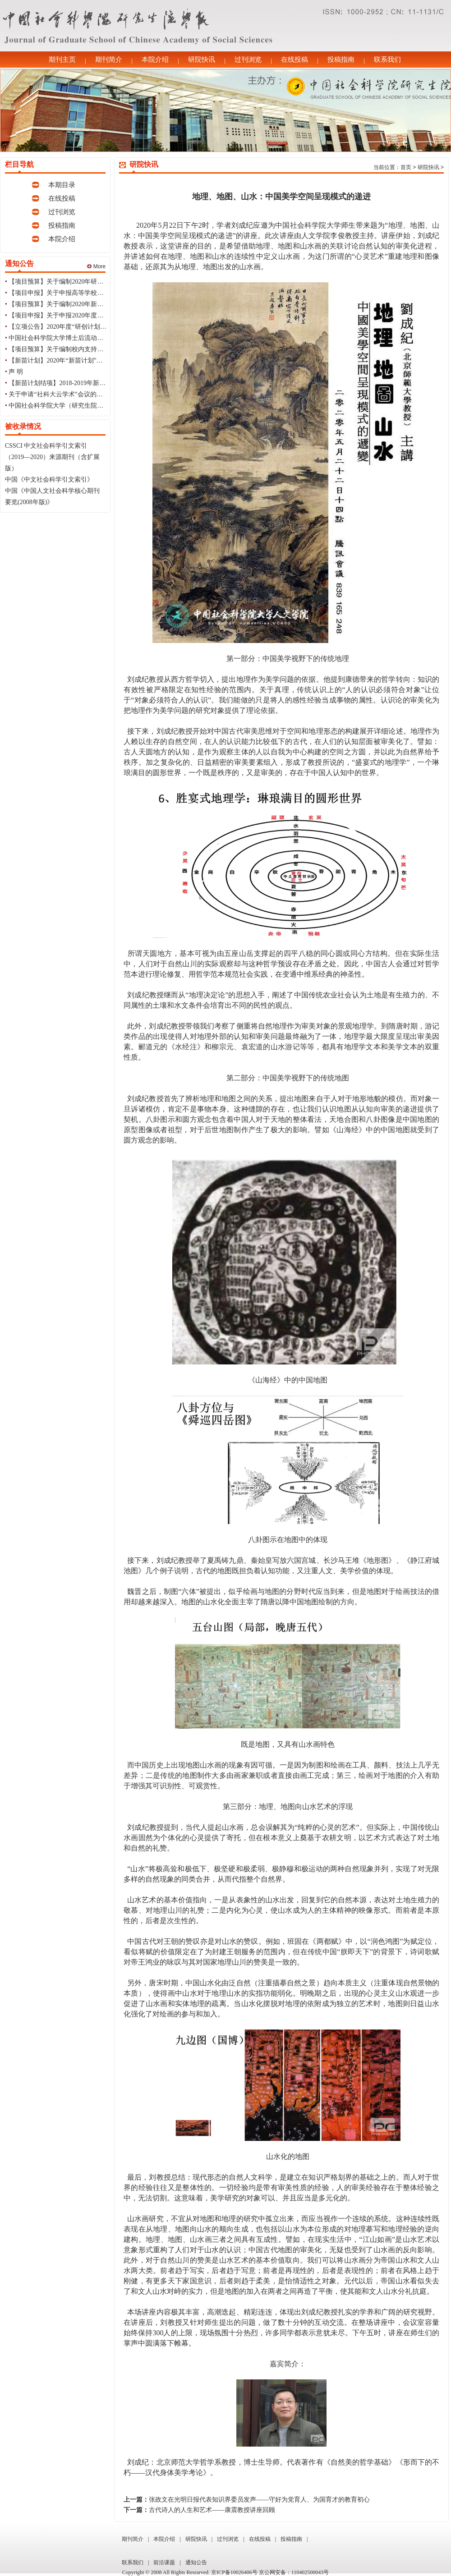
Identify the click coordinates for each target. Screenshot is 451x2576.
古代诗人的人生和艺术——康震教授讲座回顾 (212, 2510)
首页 (405, 167)
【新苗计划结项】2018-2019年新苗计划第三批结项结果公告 (92, 383)
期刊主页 (62, 59)
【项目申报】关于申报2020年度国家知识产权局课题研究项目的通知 (103, 315)
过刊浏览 (248, 59)
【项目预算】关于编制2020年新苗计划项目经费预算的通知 (91, 304)
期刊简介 (108, 59)
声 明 (16, 371)
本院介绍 (155, 59)
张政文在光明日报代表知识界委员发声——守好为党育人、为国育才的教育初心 (259, 2499)
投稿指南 (340, 59)
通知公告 (196, 2562)
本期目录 (61, 184)
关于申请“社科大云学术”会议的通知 (59, 394)
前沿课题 (164, 2562)
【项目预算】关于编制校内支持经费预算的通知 (75, 349)
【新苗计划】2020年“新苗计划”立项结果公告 (71, 360)
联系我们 (387, 59)
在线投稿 (294, 59)
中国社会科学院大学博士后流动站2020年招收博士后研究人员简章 (100, 338)
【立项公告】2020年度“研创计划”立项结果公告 (74, 326)
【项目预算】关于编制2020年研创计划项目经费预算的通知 (91, 281)
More (96, 266)
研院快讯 (201, 59)
